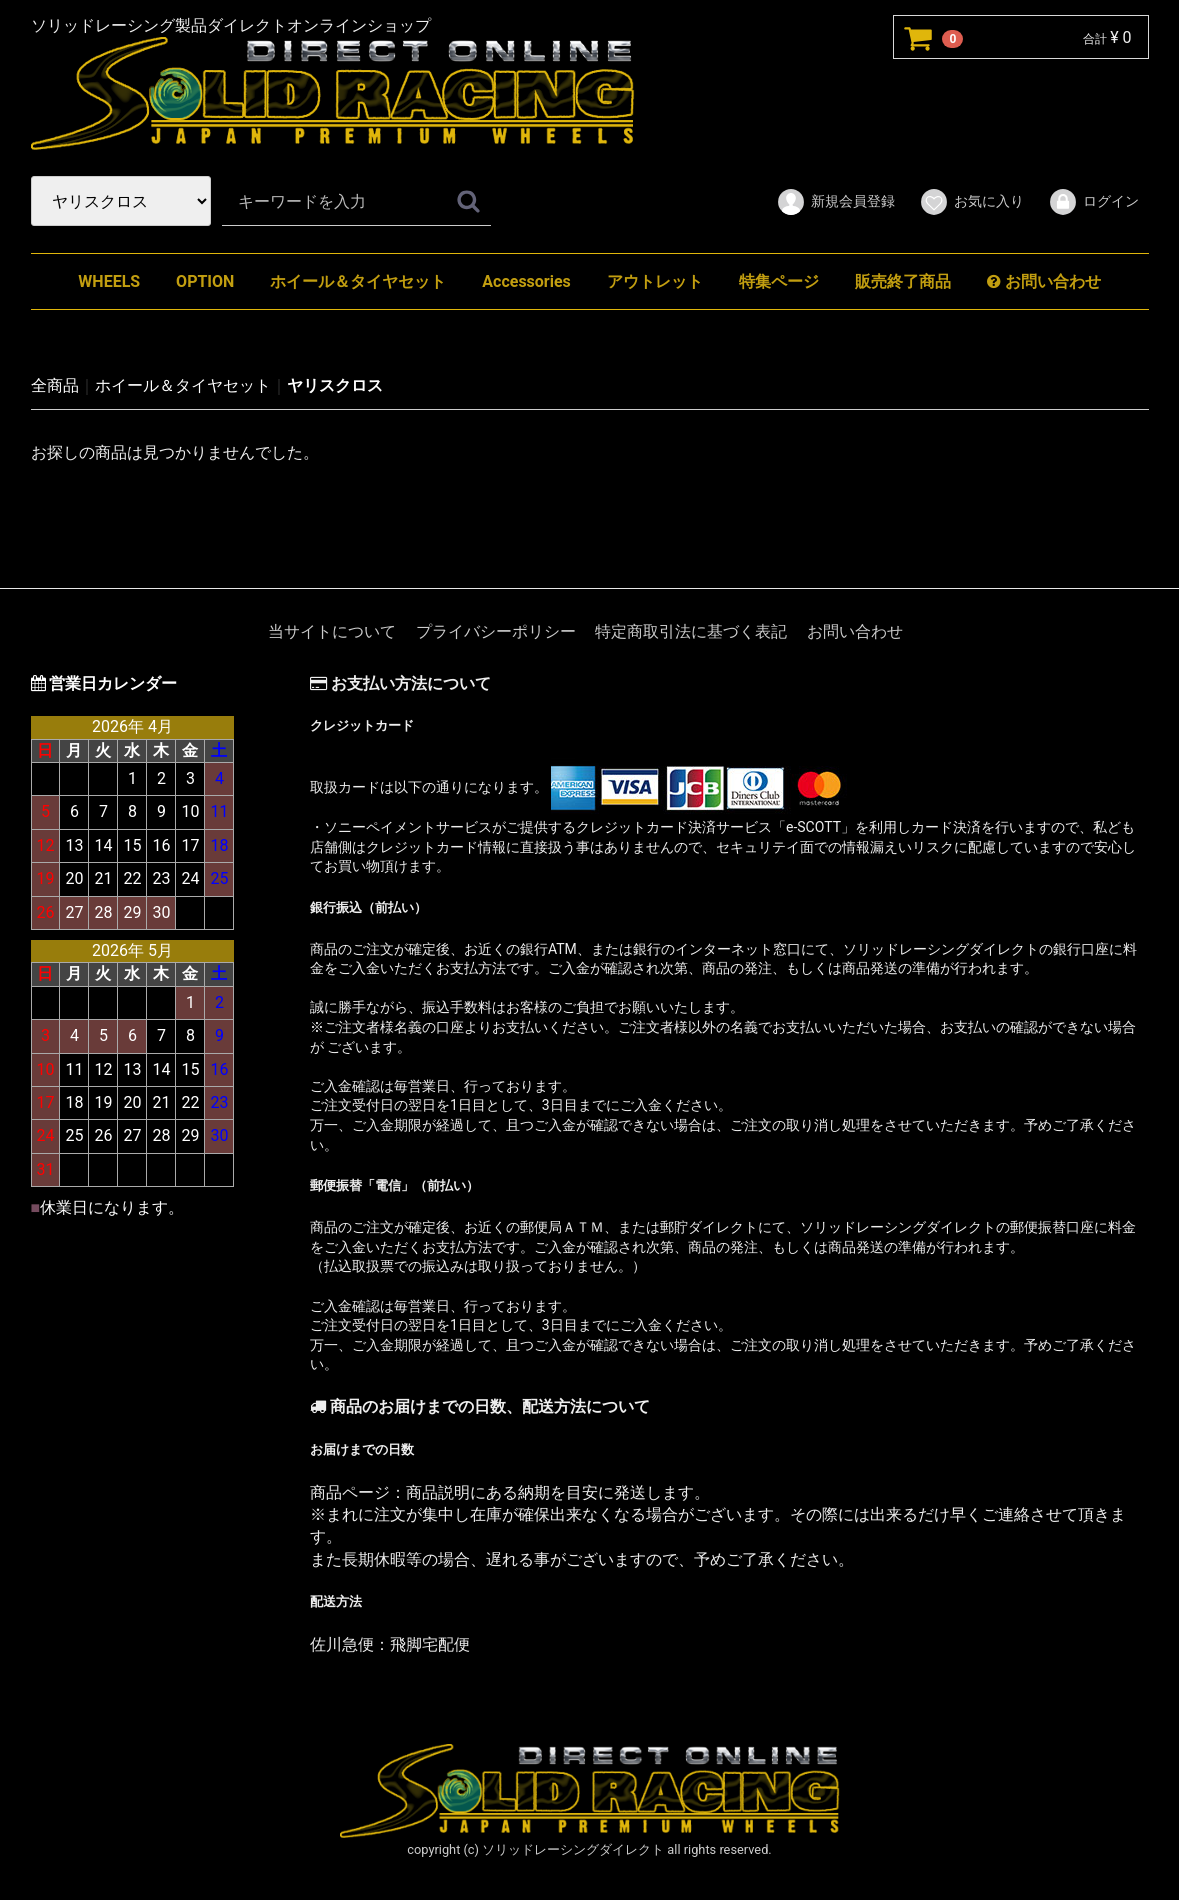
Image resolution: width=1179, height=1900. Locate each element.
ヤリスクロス (335, 385)
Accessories (526, 281)
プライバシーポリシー (496, 631)
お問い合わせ (1044, 281)
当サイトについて (332, 631)
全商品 (55, 385)
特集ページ (779, 281)
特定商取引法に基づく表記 (691, 631)
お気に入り (971, 202)
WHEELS (109, 281)
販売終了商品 (903, 281)
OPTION (205, 281)
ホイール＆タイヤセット (358, 281)
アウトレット (655, 281)
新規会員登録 (835, 202)
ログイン (1093, 202)
